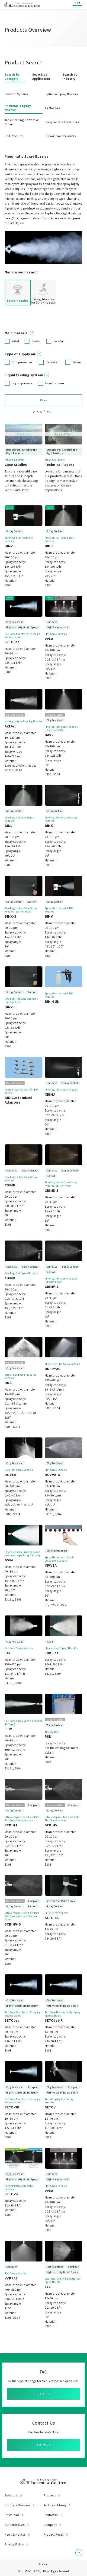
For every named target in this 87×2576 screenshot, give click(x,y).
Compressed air (22, 362)
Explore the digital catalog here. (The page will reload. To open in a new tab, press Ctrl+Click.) (43, 218)
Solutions (11, 2495)
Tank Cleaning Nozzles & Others (21, 122)
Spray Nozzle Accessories (62, 122)
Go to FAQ (43, 2393)
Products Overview (17, 2505)
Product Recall (54, 2534)
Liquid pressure (22, 383)
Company (50, 2524)
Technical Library (55, 2505)
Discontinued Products (60, 136)
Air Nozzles (52, 108)
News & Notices (15, 2534)
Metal (15, 341)
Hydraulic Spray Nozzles (61, 94)
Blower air (53, 362)
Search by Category (12, 76)
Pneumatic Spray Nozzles (18, 108)
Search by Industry (69, 76)
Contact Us (43, 2445)
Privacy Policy (14, 2544)
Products (50, 2495)
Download (12, 2514)
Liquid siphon (54, 383)
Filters (43, 400)
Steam (76, 362)
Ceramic (58, 341)
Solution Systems (16, 94)
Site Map (43, 2564)
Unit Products (14, 136)
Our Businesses (15, 2524)
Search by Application (41, 76)
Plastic (36, 341)
